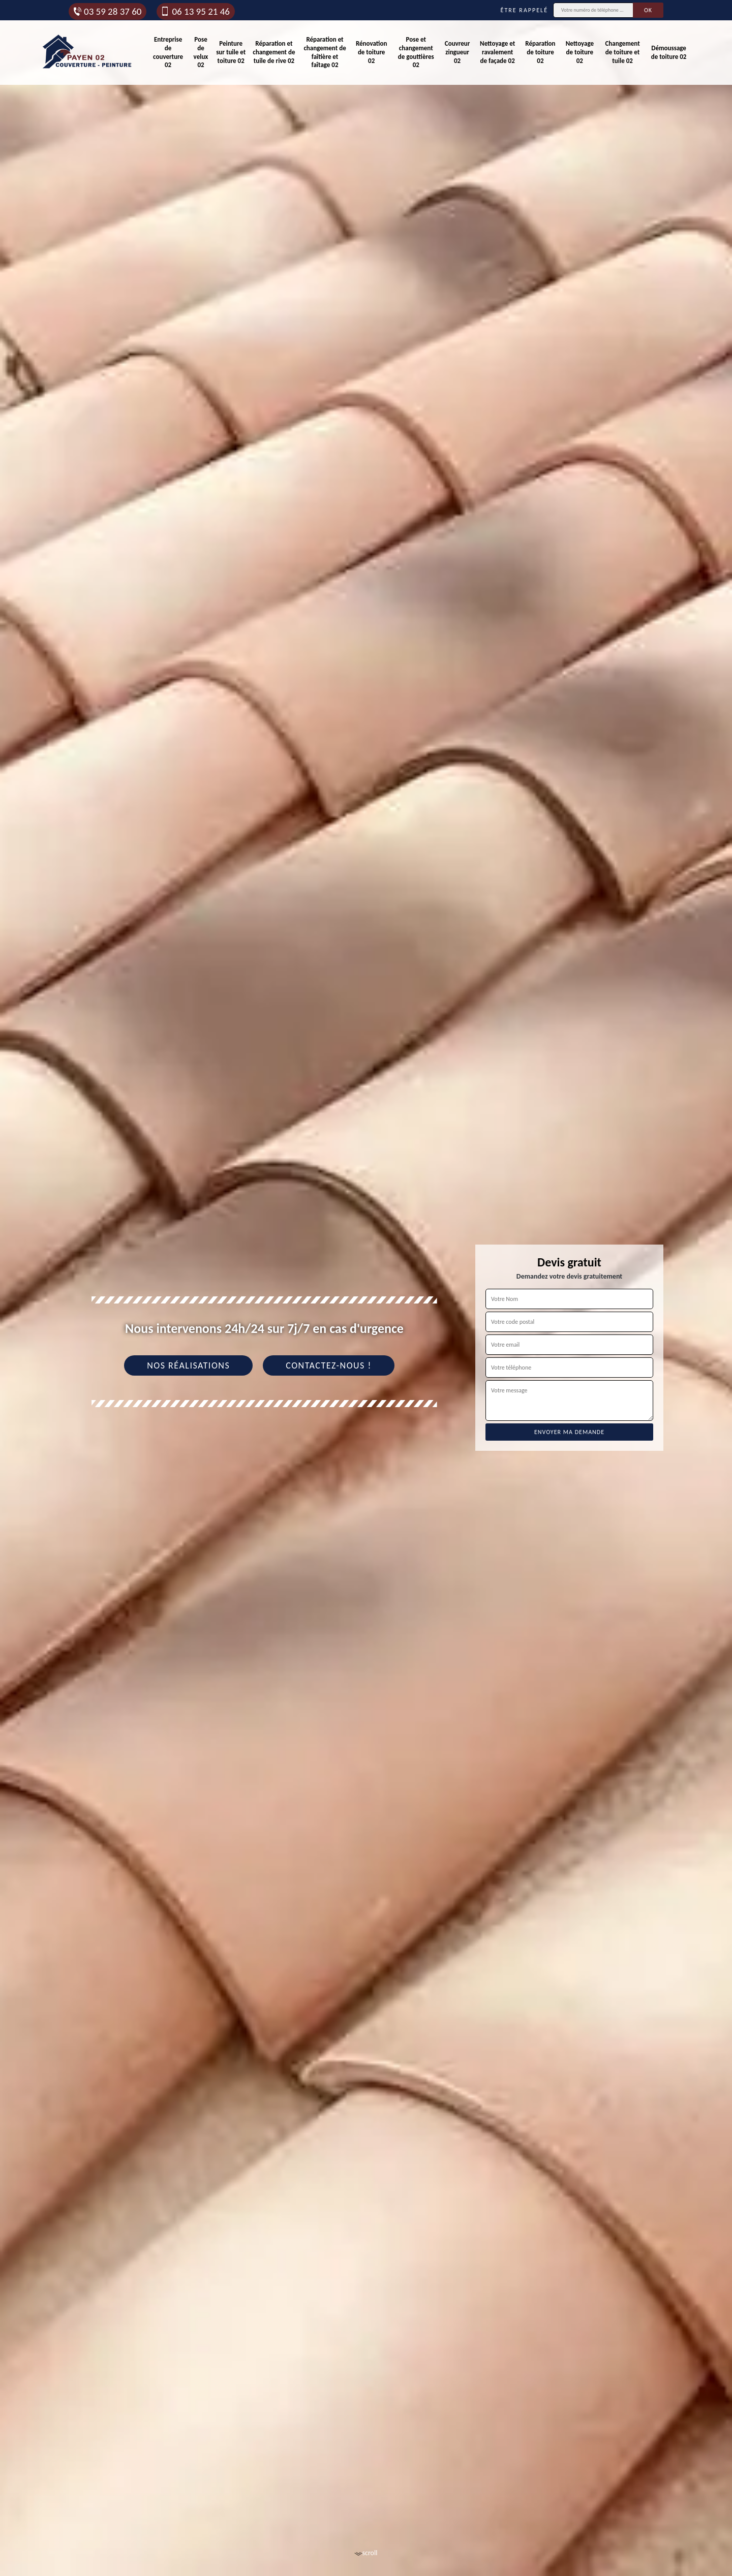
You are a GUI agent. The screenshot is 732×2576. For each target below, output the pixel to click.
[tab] (366, 1288)
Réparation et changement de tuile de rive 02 (274, 52)
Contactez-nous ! (329, 1365)
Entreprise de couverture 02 (168, 52)
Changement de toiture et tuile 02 (622, 52)
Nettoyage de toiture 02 (580, 52)
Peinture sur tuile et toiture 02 (231, 52)
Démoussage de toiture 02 (669, 52)
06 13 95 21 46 (194, 11)
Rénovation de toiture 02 (371, 52)
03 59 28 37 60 (106, 11)
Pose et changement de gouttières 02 (416, 52)
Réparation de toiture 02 (540, 52)
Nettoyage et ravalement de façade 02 (497, 52)
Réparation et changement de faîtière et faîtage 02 (324, 52)
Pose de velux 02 (201, 52)
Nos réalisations (188, 1365)
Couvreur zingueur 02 (457, 52)
